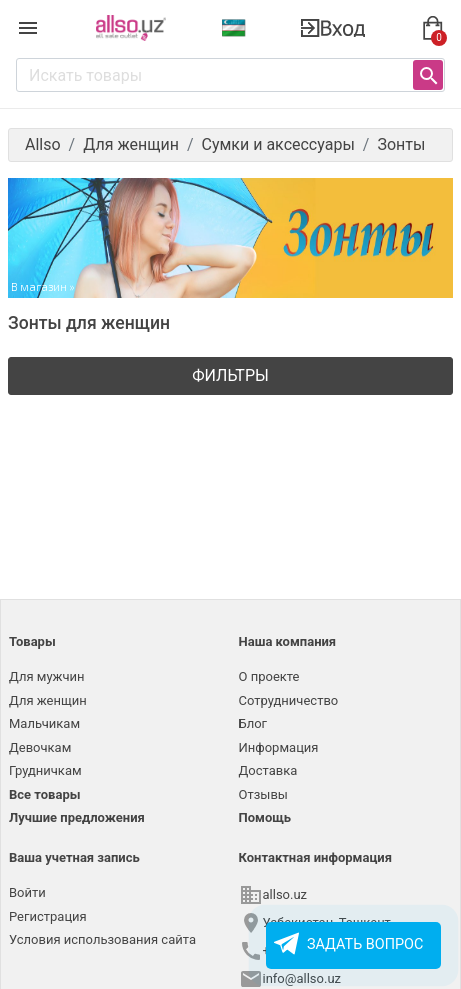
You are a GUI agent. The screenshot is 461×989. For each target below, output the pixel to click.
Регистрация (48, 916)
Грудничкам (45, 770)
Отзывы (263, 794)
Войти (27, 892)
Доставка (268, 770)
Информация (279, 747)
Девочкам (40, 747)
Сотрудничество (289, 700)
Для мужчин (47, 676)
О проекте (269, 676)
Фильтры (230, 375)
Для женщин (48, 700)
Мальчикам (44, 723)
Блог (253, 723)
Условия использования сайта (102, 939)
